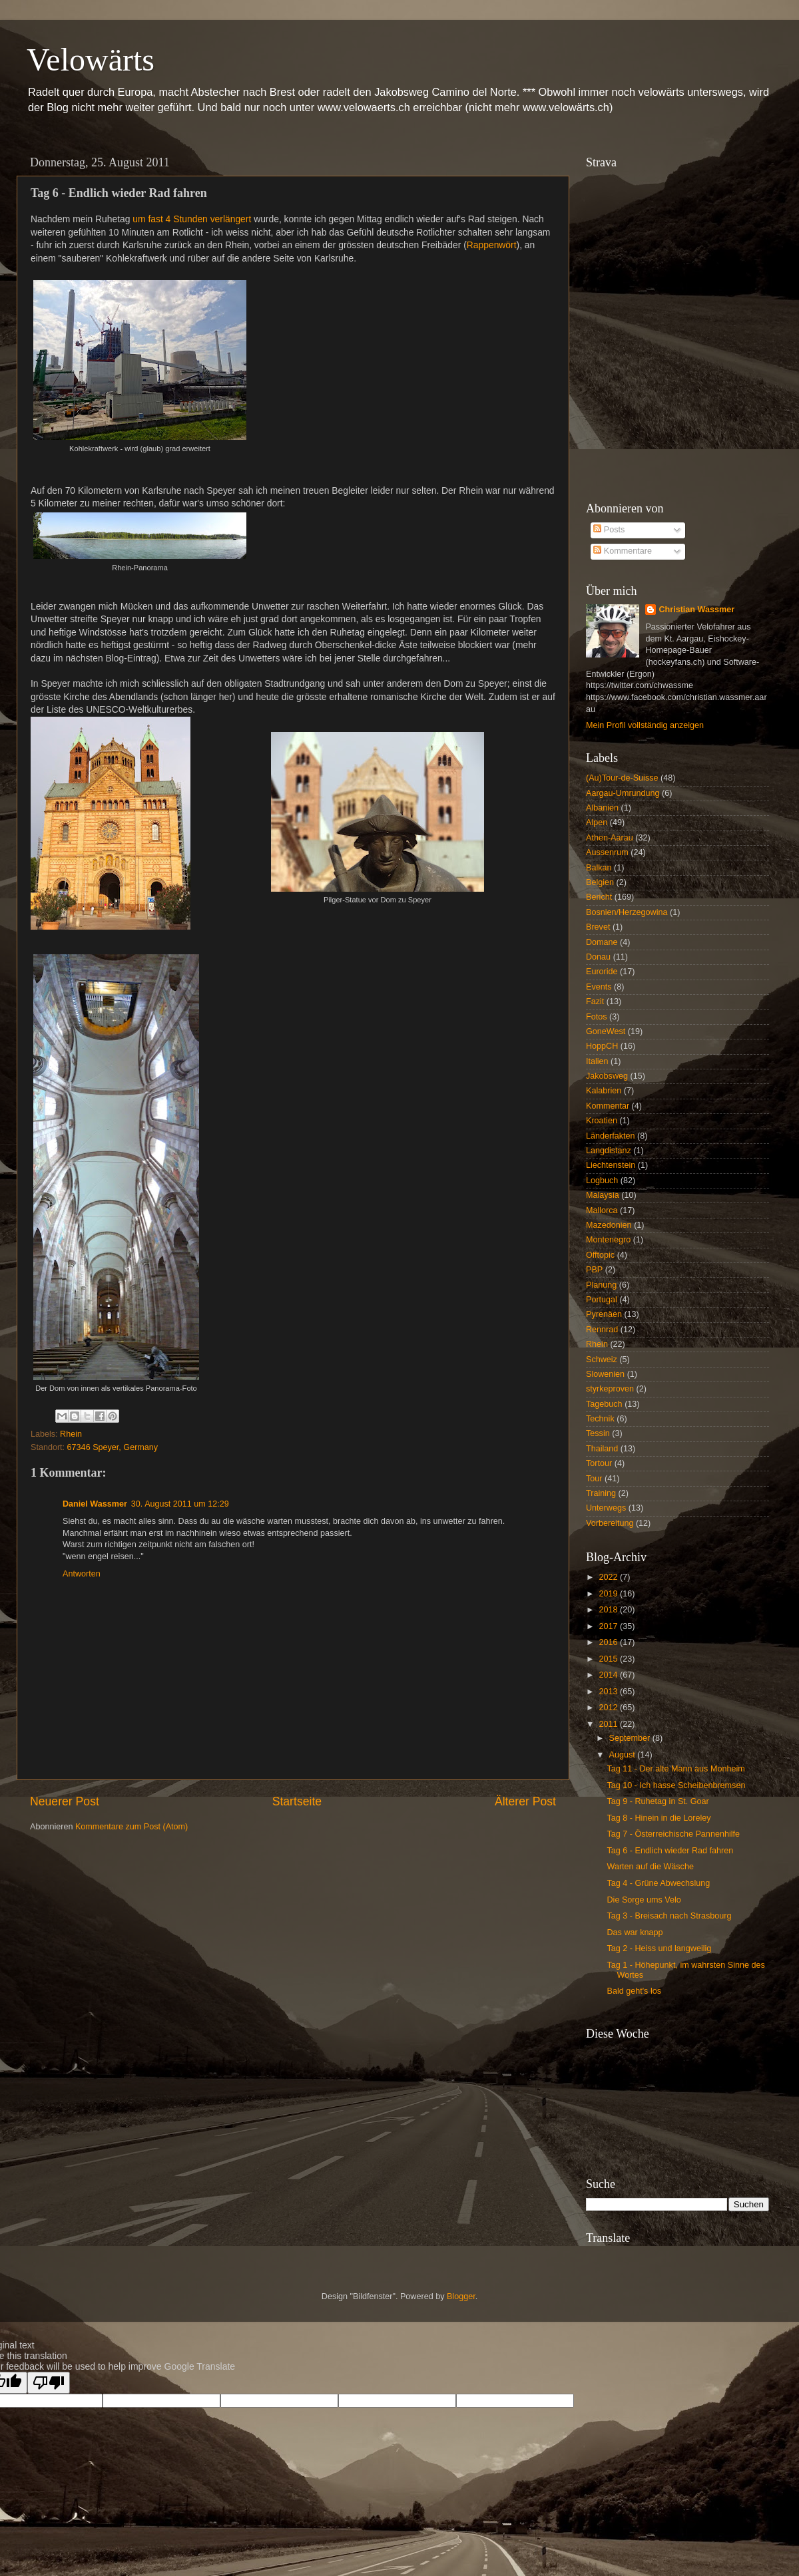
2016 (609, 1642)
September (631, 1738)
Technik (600, 1418)
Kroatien (601, 1120)
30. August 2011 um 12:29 (180, 1504)
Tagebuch (604, 1404)
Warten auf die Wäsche (650, 1866)
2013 (609, 1691)
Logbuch (602, 1180)
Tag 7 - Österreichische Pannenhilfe (673, 1834)
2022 (609, 1577)
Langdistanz (608, 1150)
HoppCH (602, 1046)
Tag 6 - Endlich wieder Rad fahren (670, 1850)
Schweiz (601, 1359)
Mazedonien (609, 1225)
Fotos (596, 1016)
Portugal (601, 1299)
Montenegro (608, 1239)
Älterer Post (525, 1801)
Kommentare (622, 551)
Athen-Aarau (609, 837)
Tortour (599, 1463)
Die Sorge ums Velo (643, 1900)
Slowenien (605, 1374)
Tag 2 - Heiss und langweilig (659, 1948)
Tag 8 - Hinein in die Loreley (658, 1818)
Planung (601, 1285)
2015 (609, 1659)
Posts (609, 529)
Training (601, 1493)
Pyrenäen (604, 1314)
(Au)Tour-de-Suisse (622, 778)
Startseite (297, 1801)
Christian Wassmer (696, 609)
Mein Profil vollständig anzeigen (645, 725)
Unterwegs (606, 1508)
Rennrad (602, 1329)
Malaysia (602, 1195)
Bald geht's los (634, 1991)
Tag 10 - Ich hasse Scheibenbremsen (676, 1785)
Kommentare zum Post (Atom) (131, 1826)
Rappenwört (492, 245)
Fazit (595, 1001)
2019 (609, 1593)
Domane (602, 942)
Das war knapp (635, 1932)
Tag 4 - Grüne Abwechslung (658, 1883)
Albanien (602, 808)
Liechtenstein (610, 1165)
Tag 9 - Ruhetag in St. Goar (657, 1801)
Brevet (598, 927)
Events (599, 987)
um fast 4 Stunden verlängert (192, 219)
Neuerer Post (64, 1801)
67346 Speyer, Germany (112, 1447)
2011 (609, 1724)
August (623, 1754)
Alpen (596, 822)
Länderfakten (610, 1136)
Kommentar (607, 1106)
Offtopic (600, 1255)
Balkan (599, 867)
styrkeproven (610, 1388)
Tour (594, 1478)
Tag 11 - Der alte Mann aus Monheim (675, 1768)
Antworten (82, 1573)
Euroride (602, 971)
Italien (597, 1061)
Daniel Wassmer (95, 1504)
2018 (609, 1609)
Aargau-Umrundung (623, 793)
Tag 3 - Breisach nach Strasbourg (669, 1916)
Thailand (602, 1448)
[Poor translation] (48, 2383)
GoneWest (605, 1031)
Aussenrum (607, 852)
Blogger (461, 2296)
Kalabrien (603, 1090)
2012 (609, 1707)
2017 (609, 1626)
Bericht (599, 897)
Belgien (600, 882)
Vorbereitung (609, 1523)
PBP (594, 1269)
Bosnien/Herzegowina (627, 912)
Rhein (71, 1434)
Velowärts (90, 59)
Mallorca (602, 1210)
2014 (609, 1675)
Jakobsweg (607, 1076)
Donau (598, 957)
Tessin (598, 1433)
